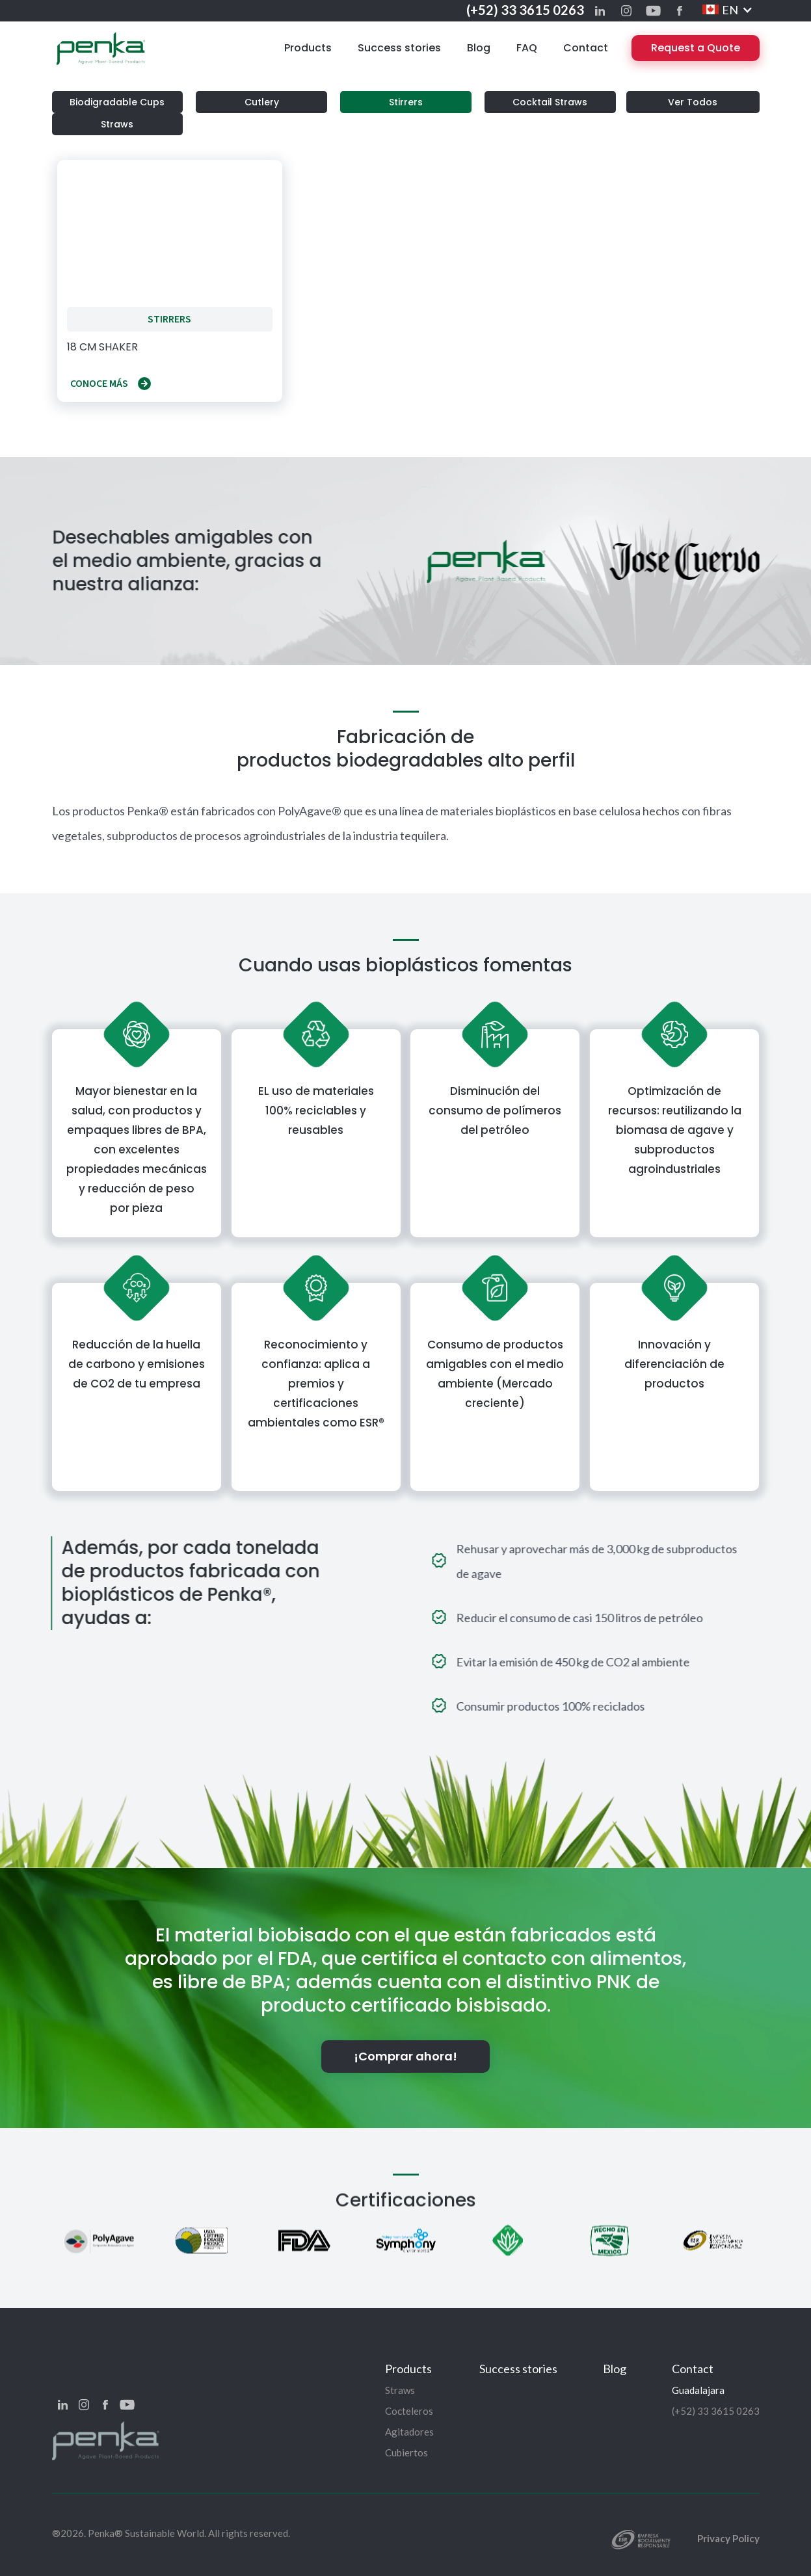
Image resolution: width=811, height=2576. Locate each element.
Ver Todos (692, 102)
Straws (117, 124)
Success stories (399, 47)
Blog (478, 47)
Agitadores (409, 2432)
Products (308, 47)
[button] (728, 9)
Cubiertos (406, 2452)
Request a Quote (695, 47)
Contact (585, 47)
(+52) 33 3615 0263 (525, 10)
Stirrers (406, 102)
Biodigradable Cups (117, 102)
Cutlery (262, 102)
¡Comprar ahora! (405, 2056)
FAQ (526, 47)
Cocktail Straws (549, 102)
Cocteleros (409, 2411)
